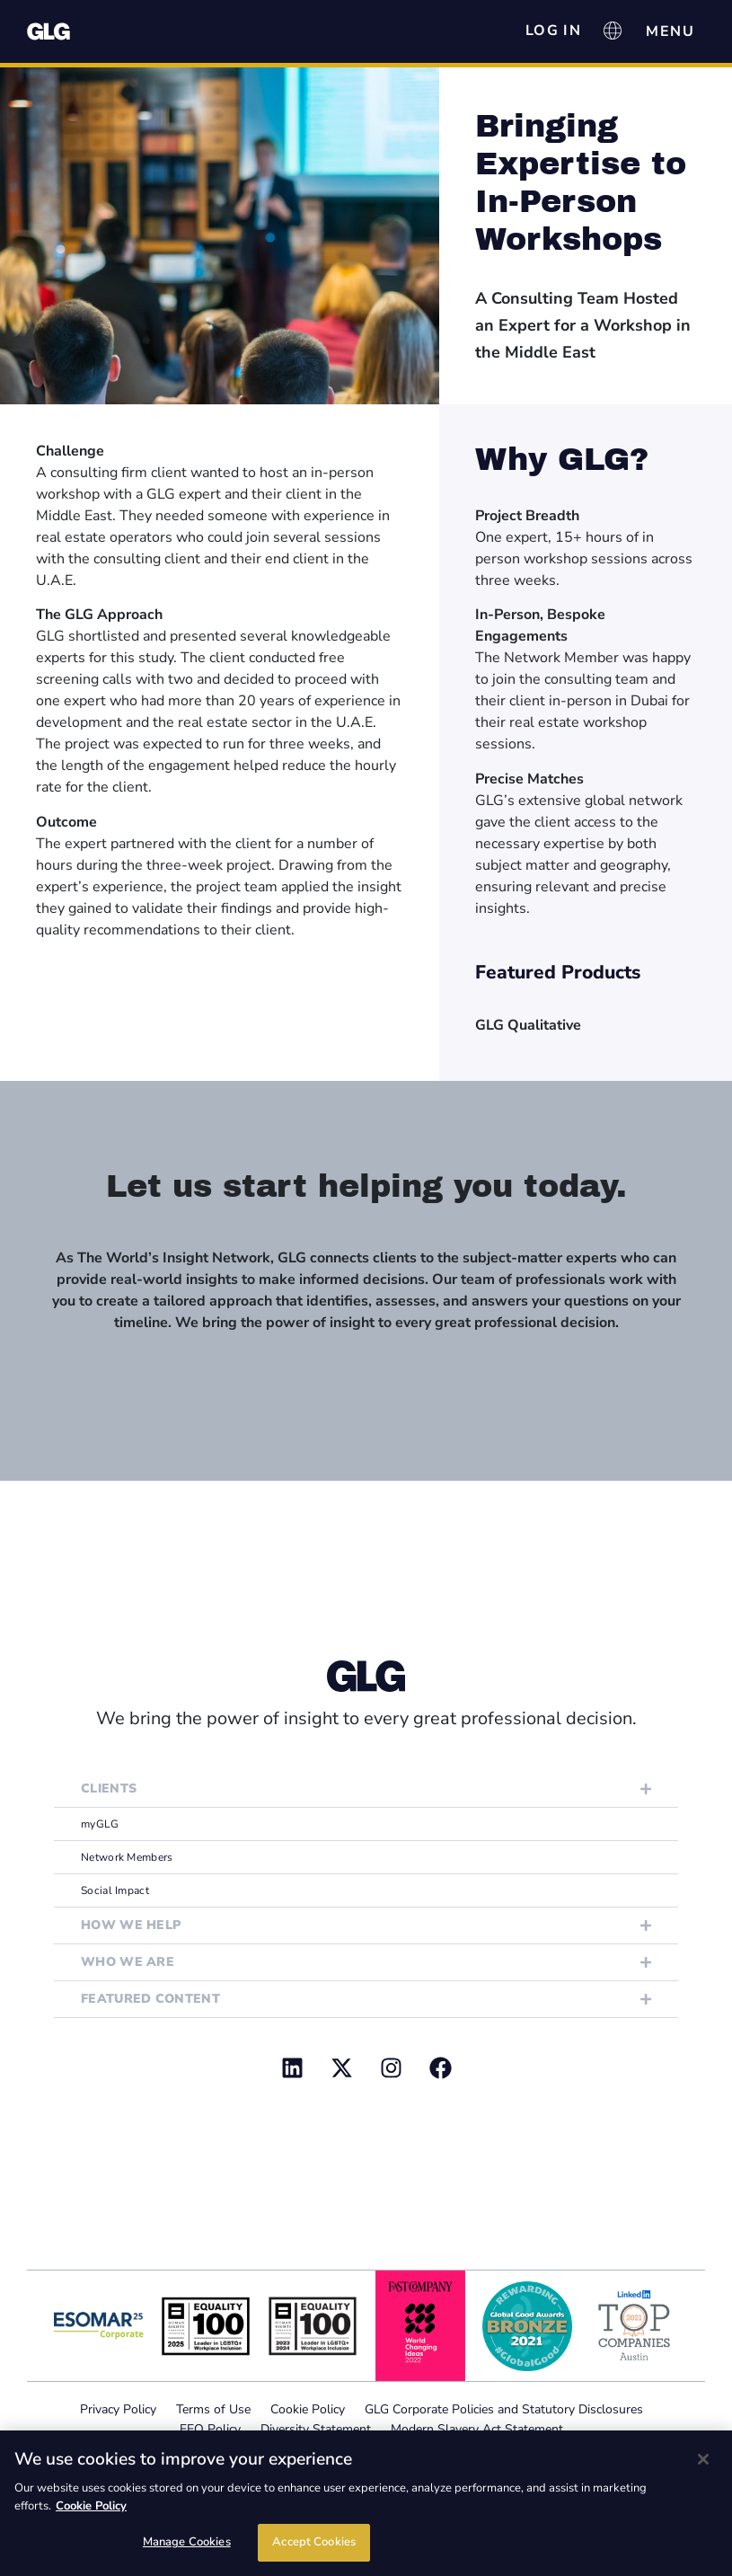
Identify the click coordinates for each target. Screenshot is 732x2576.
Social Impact (115, 1890)
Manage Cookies (187, 2542)
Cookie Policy (307, 2409)
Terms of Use (213, 2409)
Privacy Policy (118, 2409)
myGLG (100, 1824)
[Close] (703, 2459)
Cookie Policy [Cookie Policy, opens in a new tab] (91, 2506)
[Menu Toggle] (670, 31)
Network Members (127, 1857)
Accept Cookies (314, 2542)
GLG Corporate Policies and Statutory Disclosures (504, 2409)
